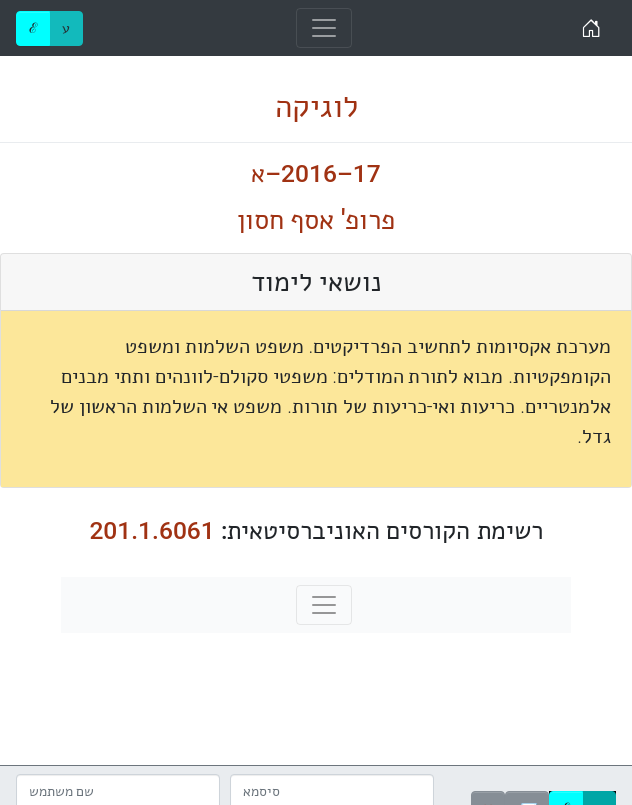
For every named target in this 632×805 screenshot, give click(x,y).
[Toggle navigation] (324, 28)
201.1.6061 (151, 530)
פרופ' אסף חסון (316, 220)
